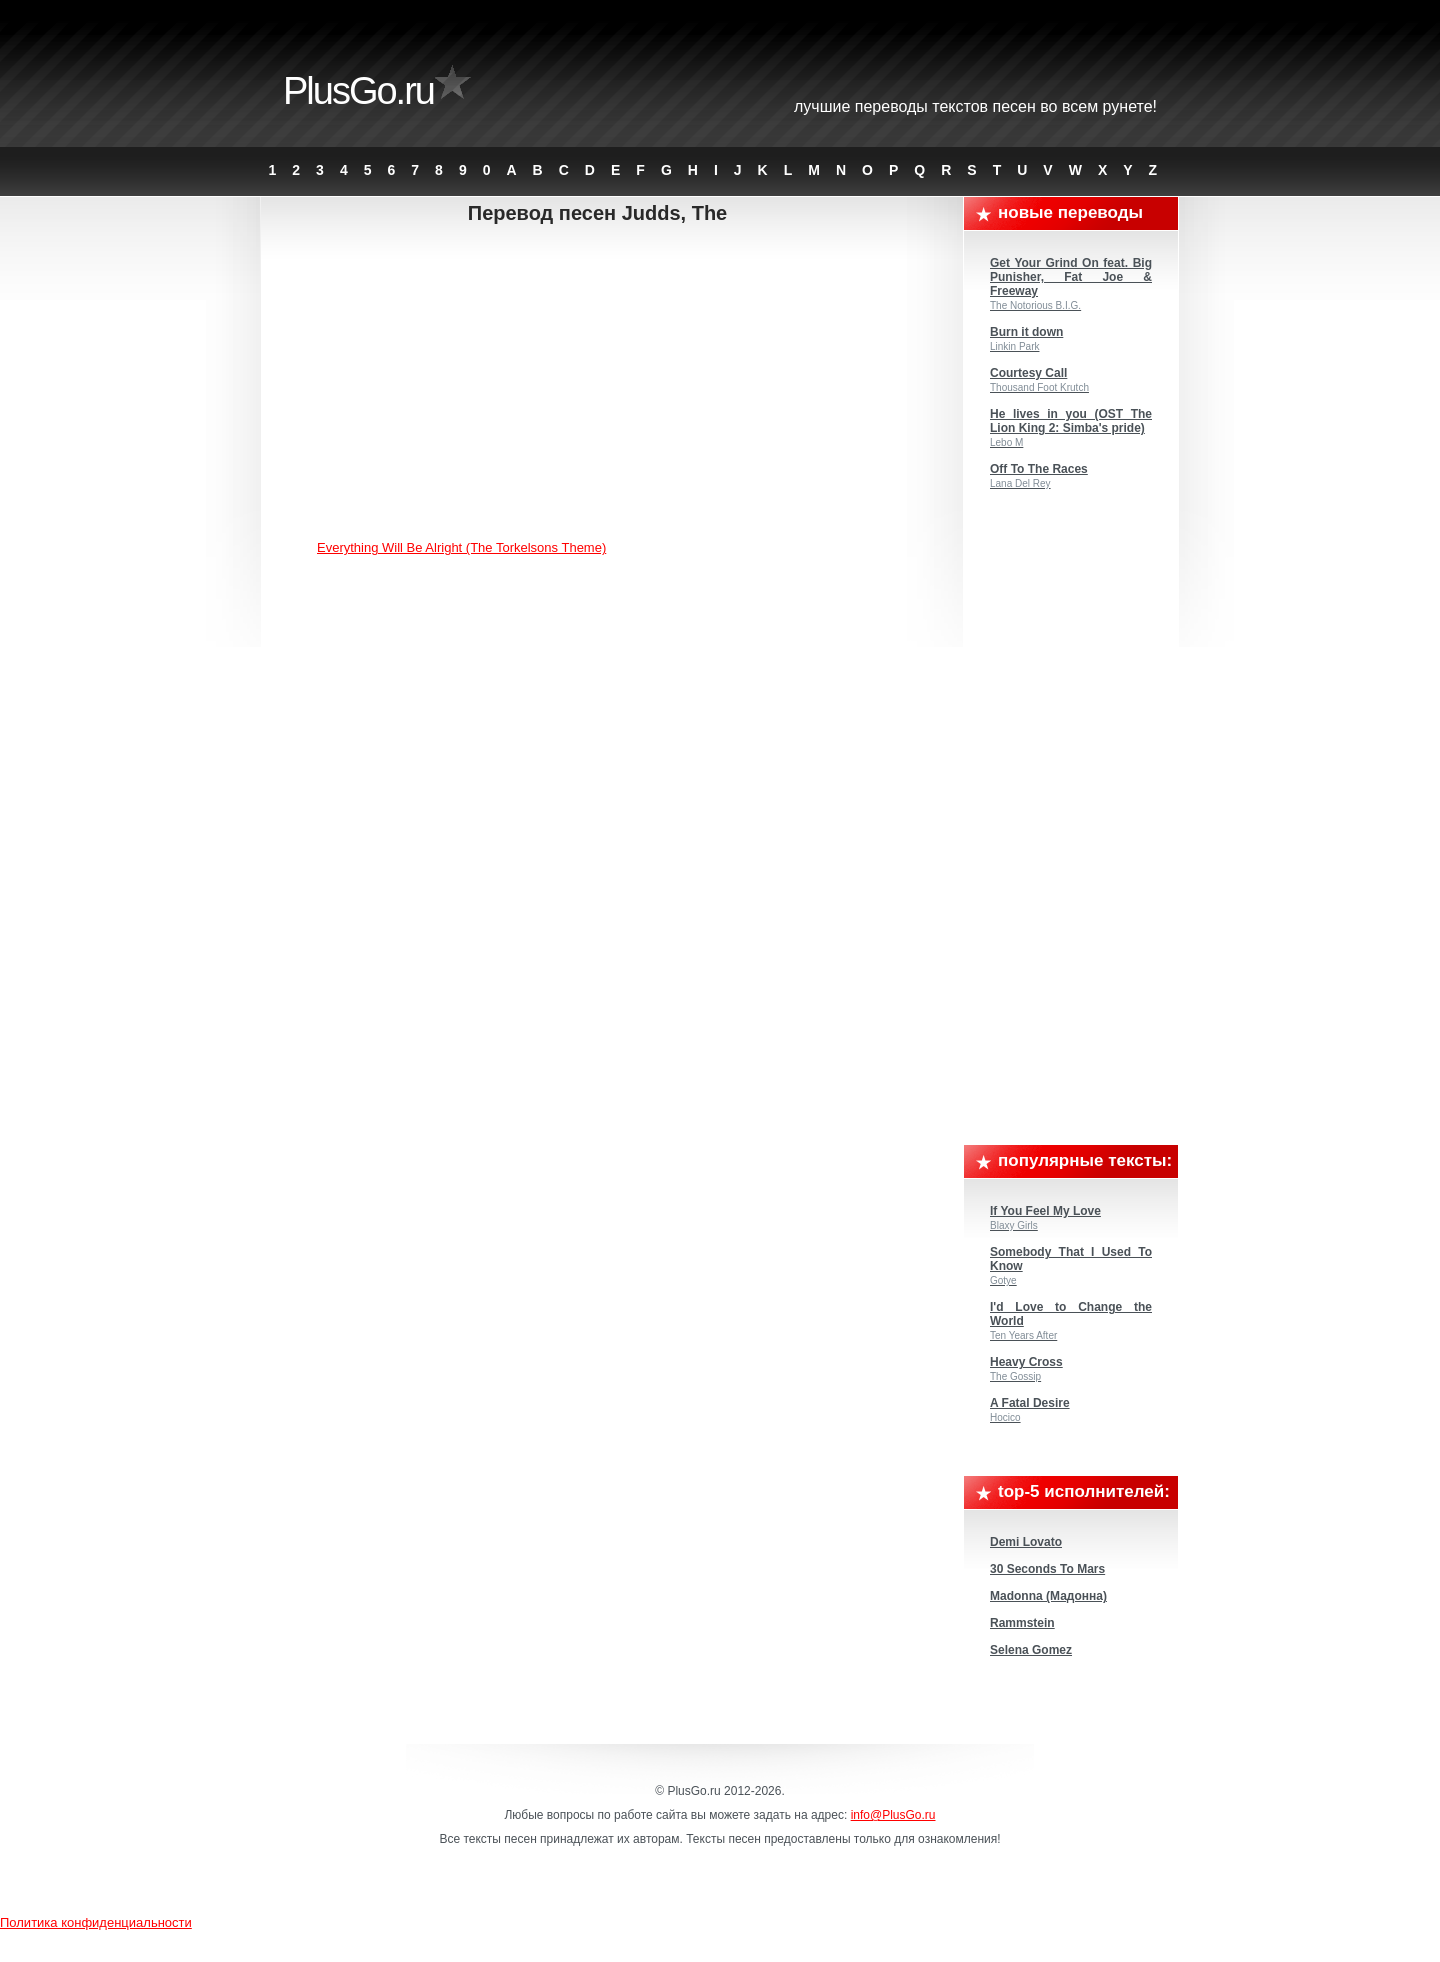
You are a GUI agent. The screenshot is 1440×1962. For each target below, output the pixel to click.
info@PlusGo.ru (893, 1815)
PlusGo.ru (358, 91)
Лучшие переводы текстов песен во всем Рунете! (975, 106)
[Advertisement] (613, 385)
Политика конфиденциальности (96, 1922)
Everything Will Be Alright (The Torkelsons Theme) (461, 547)
